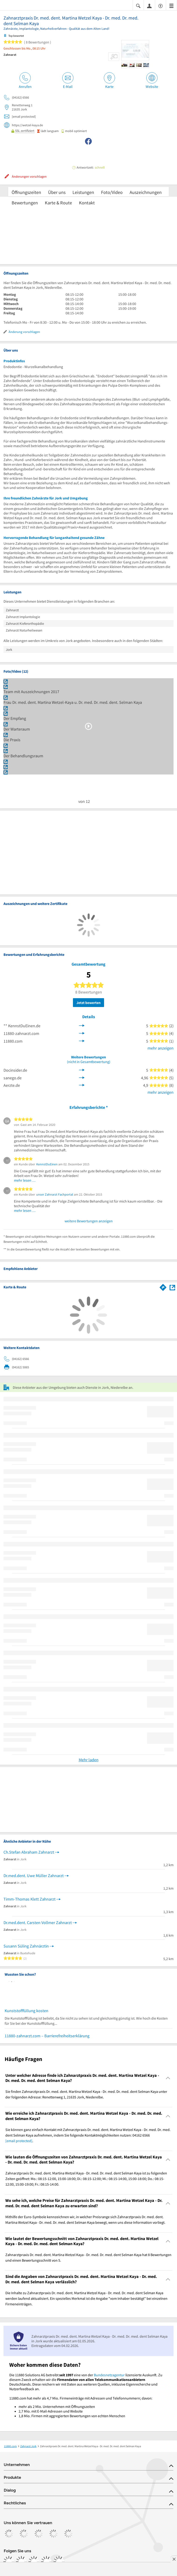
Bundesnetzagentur (109, 2375)
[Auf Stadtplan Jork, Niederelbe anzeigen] (172, 1287)
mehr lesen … (25, 1180)
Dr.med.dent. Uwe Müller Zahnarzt (33, 1875)
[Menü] (171, 5)
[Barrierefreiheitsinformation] (160, 5)
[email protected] (18, 2140)
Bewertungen (25, 203)
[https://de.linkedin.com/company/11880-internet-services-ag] (46, 2561)
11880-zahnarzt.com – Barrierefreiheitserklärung (47, 2035)
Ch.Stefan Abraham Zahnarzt (28, 1852)
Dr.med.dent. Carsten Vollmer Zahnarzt (37, 1922)
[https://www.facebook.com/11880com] (9, 2561)
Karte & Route (58, 203)
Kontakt (87, 203)
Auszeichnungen (146, 192)
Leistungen (83, 192)
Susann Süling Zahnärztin (26, 1946)
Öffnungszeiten (26, 192)
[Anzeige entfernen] (173, 2559)
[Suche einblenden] (138, 5)
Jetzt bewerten (88, 1002)
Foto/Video (112, 192)
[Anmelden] (149, 5)
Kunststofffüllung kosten (26, 2010)
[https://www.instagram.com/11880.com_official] (21, 2561)
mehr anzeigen (161, 1048)
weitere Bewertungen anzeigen (89, 1221)
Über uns (57, 192)
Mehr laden (88, 1759)
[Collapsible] (168, 2078)
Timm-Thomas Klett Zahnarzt (29, 1899)
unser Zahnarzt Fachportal (54, 1194)
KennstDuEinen (47, 1164)
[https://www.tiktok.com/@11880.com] (34, 2561)
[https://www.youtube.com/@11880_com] (59, 2561)
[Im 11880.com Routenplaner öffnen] (163, 1286)
